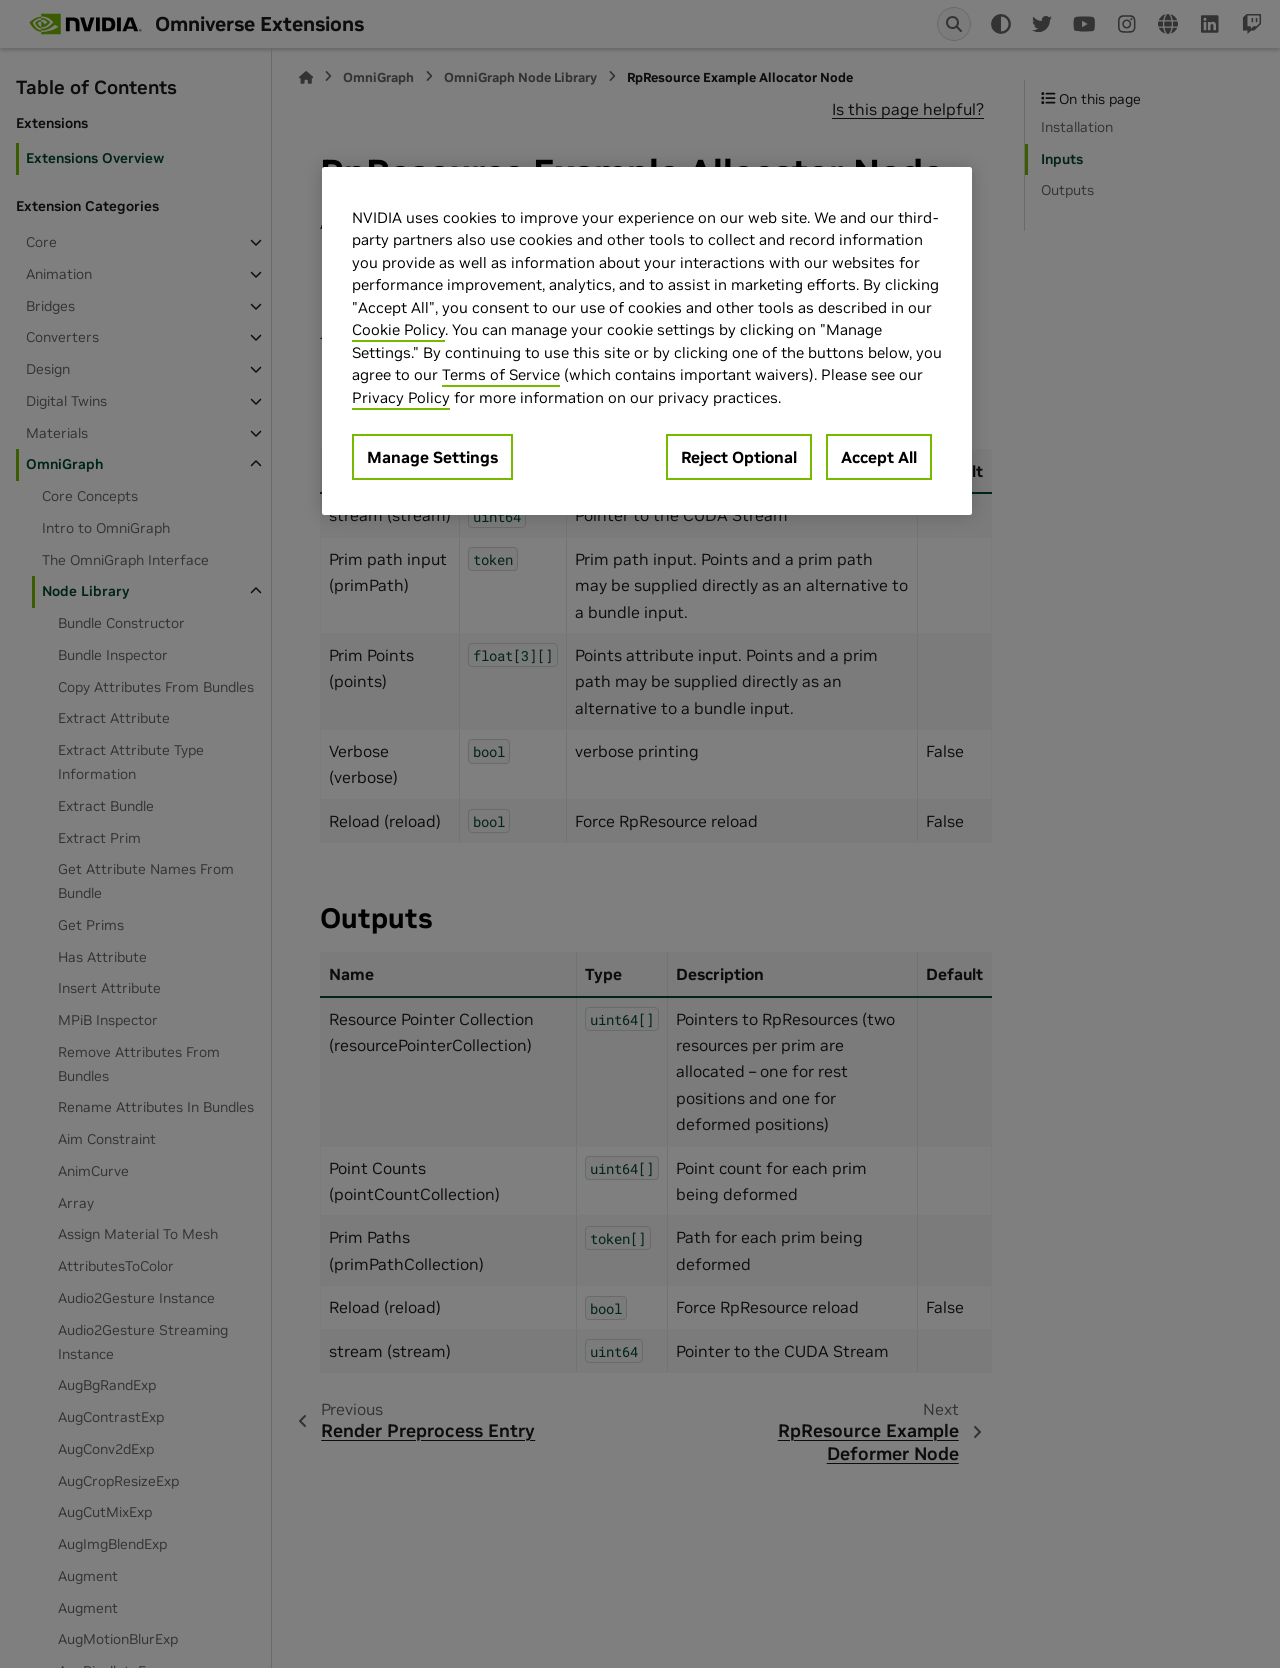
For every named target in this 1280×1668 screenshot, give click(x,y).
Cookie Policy (398, 329)
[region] (647, 341)
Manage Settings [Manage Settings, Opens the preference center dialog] (432, 457)
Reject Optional (739, 457)
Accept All (879, 457)
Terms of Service (501, 374)
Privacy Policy (401, 397)
